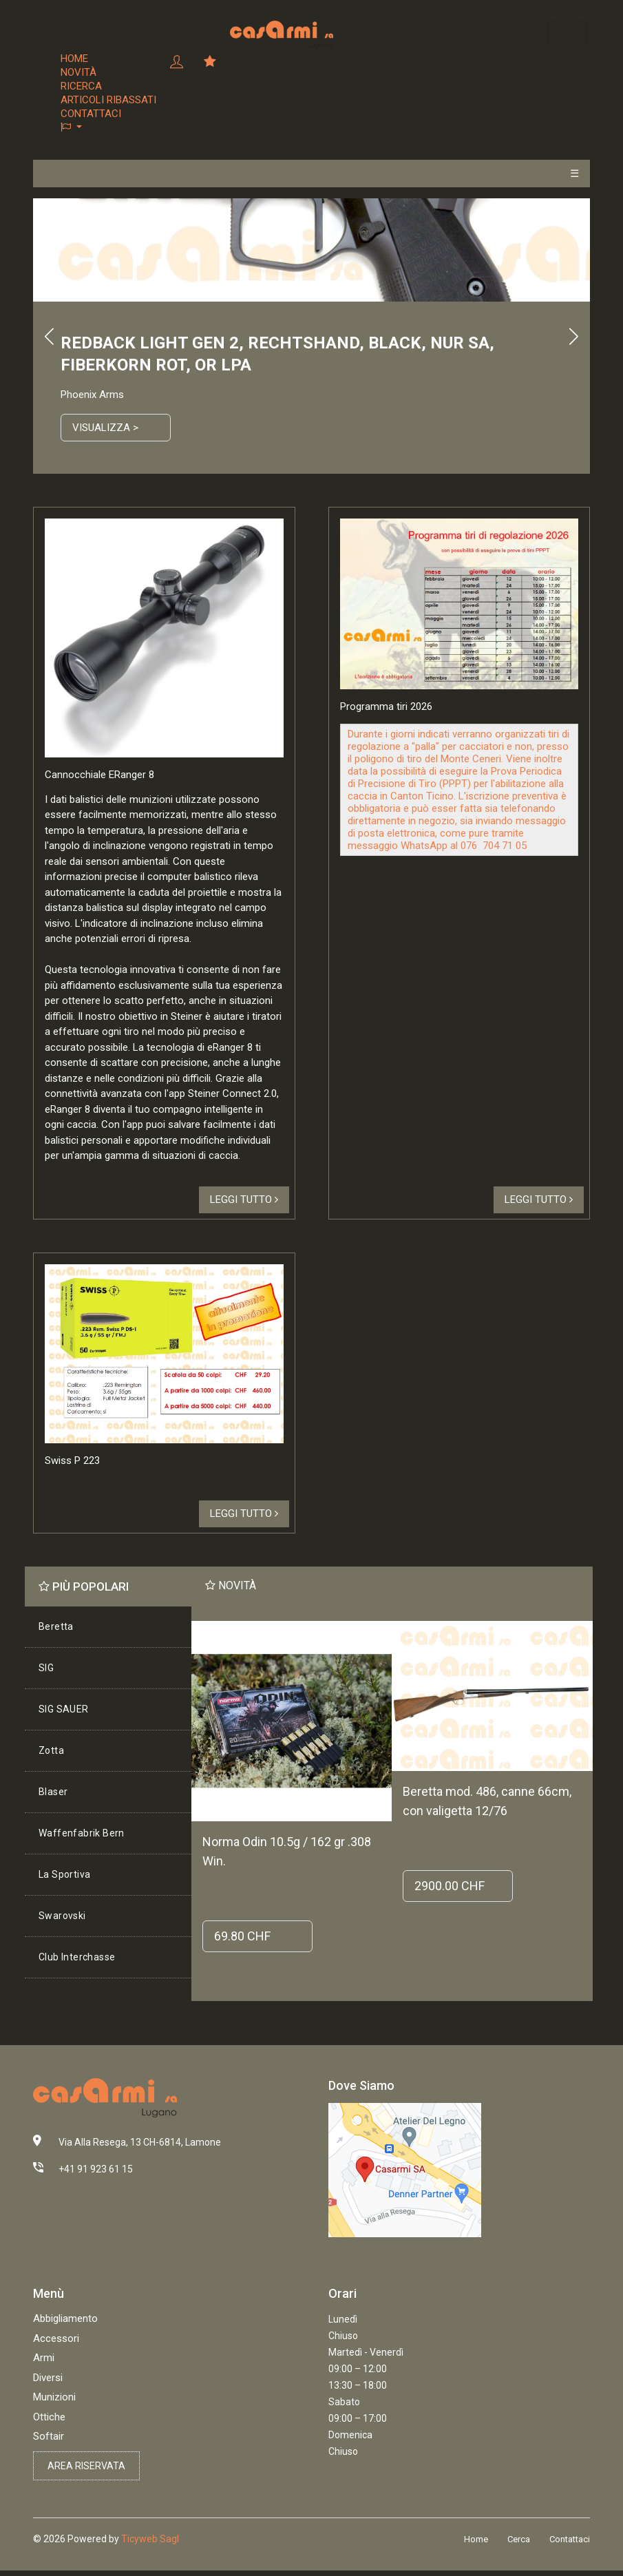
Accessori (56, 2338)
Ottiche (49, 2417)
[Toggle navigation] (567, 34)
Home (74, 58)
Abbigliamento (65, 2318)
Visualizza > (105, 427)
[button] (108, 127)
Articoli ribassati (108, 100)
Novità (78, 72)
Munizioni (54, 2397)
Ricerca (81, 86)
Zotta (51, 1750)
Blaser (53, 1791)
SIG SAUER (64, 1709)
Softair (48, 2436)
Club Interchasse (77, 1956)
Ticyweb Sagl (150, 2538)
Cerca (518, 2539)
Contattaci (91, 113)
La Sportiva (64, 1874)
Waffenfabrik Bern (82, 1833)
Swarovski (62, 1915)
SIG (46, 1667)
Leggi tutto (244, 1199)
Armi (43, 2358)
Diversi (48, 2377)
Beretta (56, 1626)
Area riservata (86, 2465)
